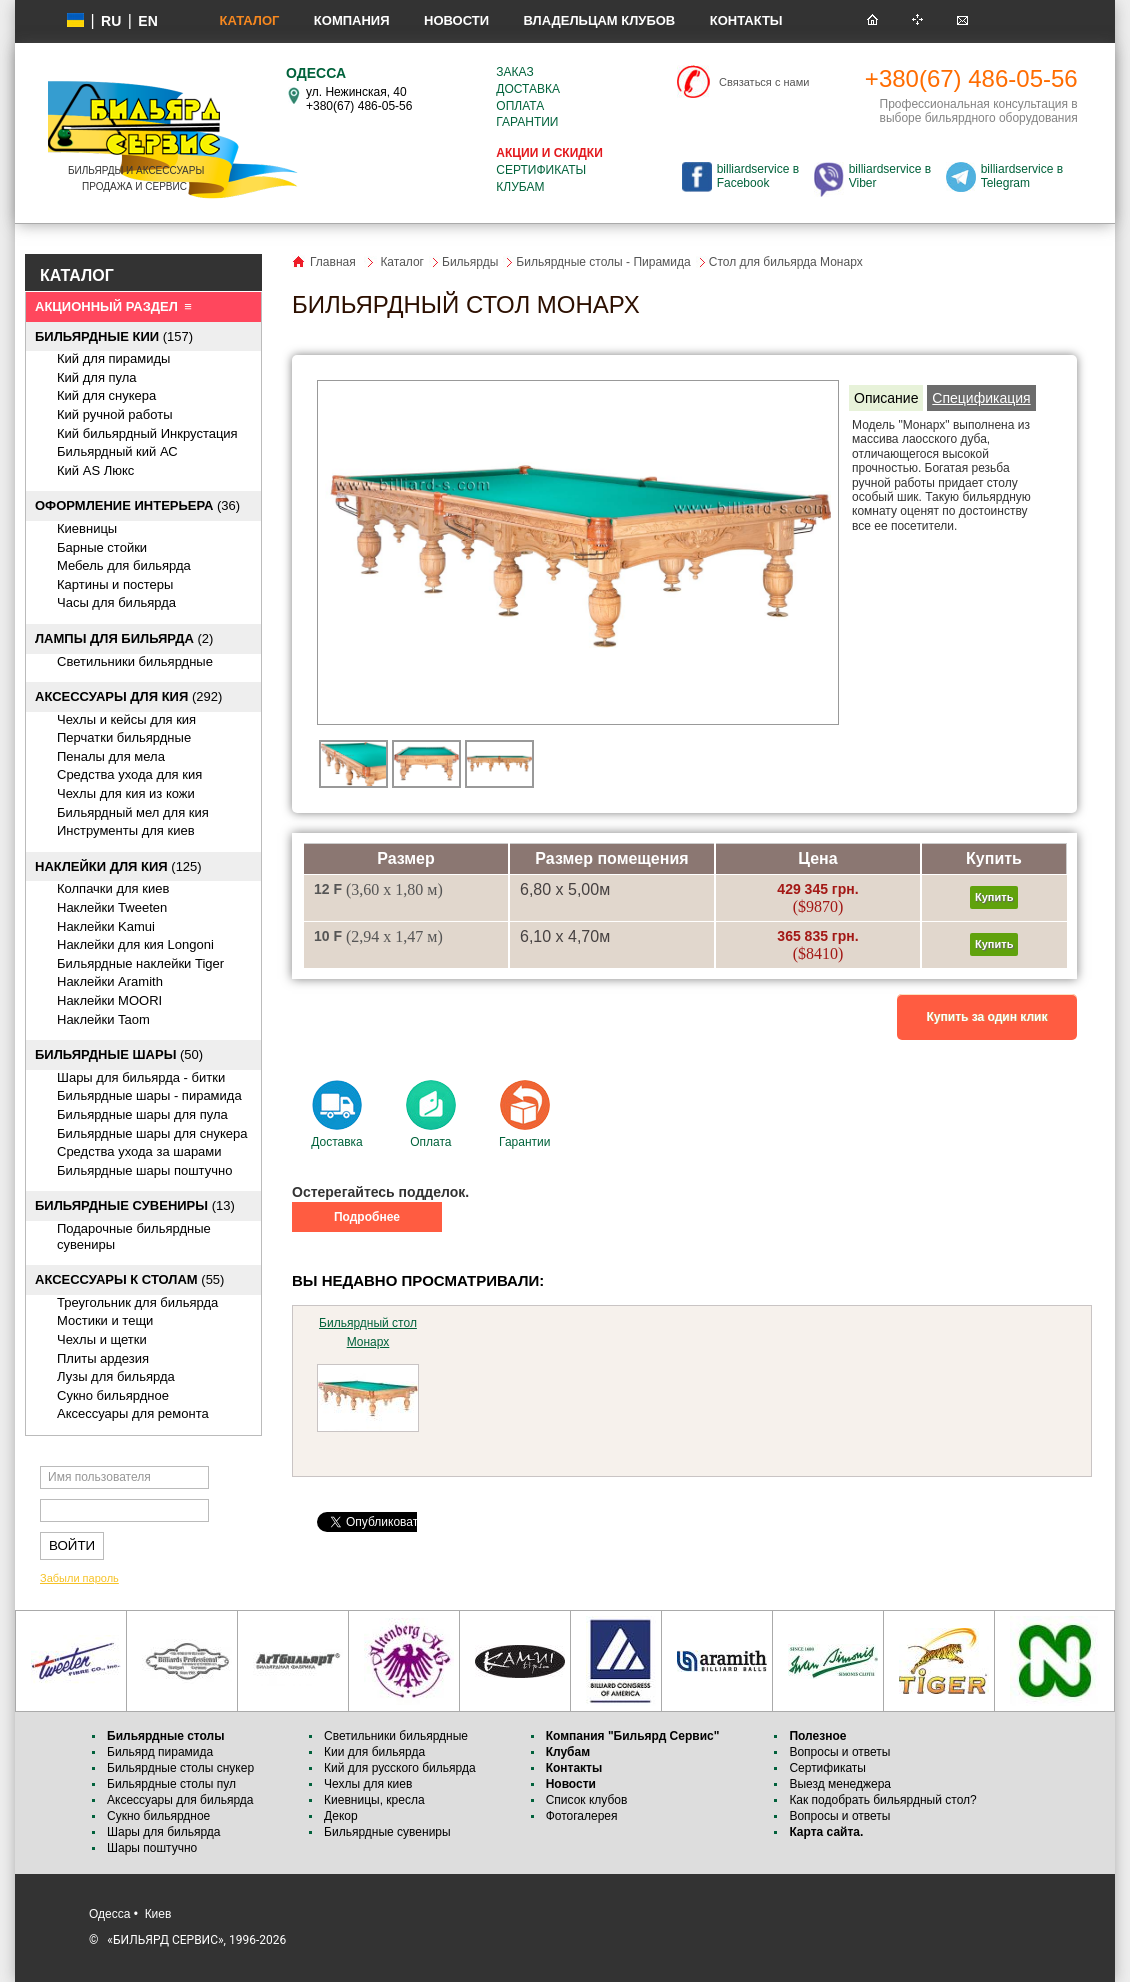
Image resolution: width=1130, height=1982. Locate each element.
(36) (137, 505)
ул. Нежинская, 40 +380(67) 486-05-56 (359, 99)
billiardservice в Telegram (1022, 176)
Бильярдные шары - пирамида (149, 1095)
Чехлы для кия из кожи (126, 793)
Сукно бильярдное (113, 1395)
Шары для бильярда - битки (141, 1077)
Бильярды (470, 262)
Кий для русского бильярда (400, 1768)
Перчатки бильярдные (124, 737)
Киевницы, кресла (374, 1800)
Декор (341, 1816)
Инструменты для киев (126, 830)
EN (147, 21)
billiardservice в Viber (890, 176)
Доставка (528, 89)
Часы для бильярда (116, 602)
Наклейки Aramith (110, 981)
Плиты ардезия (103, 1358)
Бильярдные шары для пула (142, 1114)
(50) (119, 1054)
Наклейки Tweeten (112, 907)
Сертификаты (541, 170)
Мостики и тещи (105, 1320)
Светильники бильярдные (135, 661)
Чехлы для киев (368, 1784)
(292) (128, 696)
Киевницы (87, 528)
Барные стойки (102, 547)
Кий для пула (97, 377)
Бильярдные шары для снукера (152, 1133)
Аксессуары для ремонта (133, 1413)
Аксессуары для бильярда (180, 1800)
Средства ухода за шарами (139, 1151)
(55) (129, 1279)
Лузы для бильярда (116, 1376)
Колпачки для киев (113, 888)
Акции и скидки (549, 153)
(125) (118, 866)
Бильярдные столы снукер (180, 1768)
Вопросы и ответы (839, 1752)
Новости (456, 20)
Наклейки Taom (103, 1019)
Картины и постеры (115, 584)
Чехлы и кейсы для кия (126, 719)
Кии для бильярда (374, 1752)
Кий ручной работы (115, 414)
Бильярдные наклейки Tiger (140, 963)
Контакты (746, 20)
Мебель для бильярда (124, 565)
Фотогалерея (582, 1816)
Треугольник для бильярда (137, 1302)
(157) (114, 336)
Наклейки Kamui (106, 926)
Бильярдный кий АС (117, 451)
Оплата (520, 106)
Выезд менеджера (840, 1784)
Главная (333, 262)
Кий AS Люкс (95, 470)
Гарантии (527, 122)
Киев (158, 1914)
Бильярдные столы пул (171, 1784)
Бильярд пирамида (160, 1752)
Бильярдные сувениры (387, 1832)
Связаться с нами (764, 82)
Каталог (249, 20)
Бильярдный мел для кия (133, 812)
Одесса (109, 1914)
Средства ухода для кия (129, 774)
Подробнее (367, 1217)
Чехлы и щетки (102, 1339)
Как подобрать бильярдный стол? (882, 1800)
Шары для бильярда (164, 1832)
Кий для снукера (106, 395)
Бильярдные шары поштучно (144, 1170)
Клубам (520, 187)
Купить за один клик (987, 1017)
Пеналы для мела (111, 756)
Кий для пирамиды (113, 358)
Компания (352, 20)
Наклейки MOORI (109, 1000)
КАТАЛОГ (77, 275)
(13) (135, 1205)
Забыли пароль (79, 1578)
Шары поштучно (152, 1848)
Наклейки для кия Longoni (135, 944)
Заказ (514, 72)
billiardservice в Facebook (758, 176)
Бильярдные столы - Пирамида (603, 262)
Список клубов (587, 1800)
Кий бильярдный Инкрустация (147, 433)
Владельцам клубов (599, 20)
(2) (124, 638)
